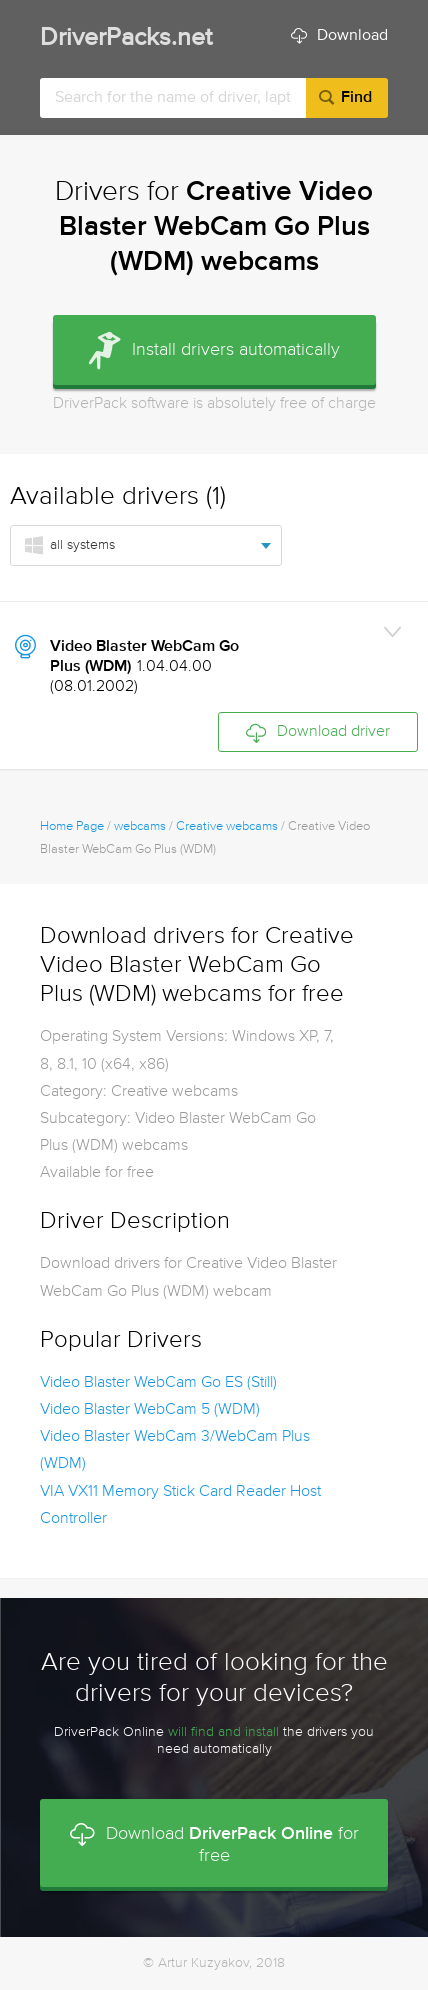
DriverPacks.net (126, 38)
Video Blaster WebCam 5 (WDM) (150, 1410)
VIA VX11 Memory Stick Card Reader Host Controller (180, 1505)
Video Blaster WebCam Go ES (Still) (158, 1383)
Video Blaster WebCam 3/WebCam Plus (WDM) (175, 1450)
